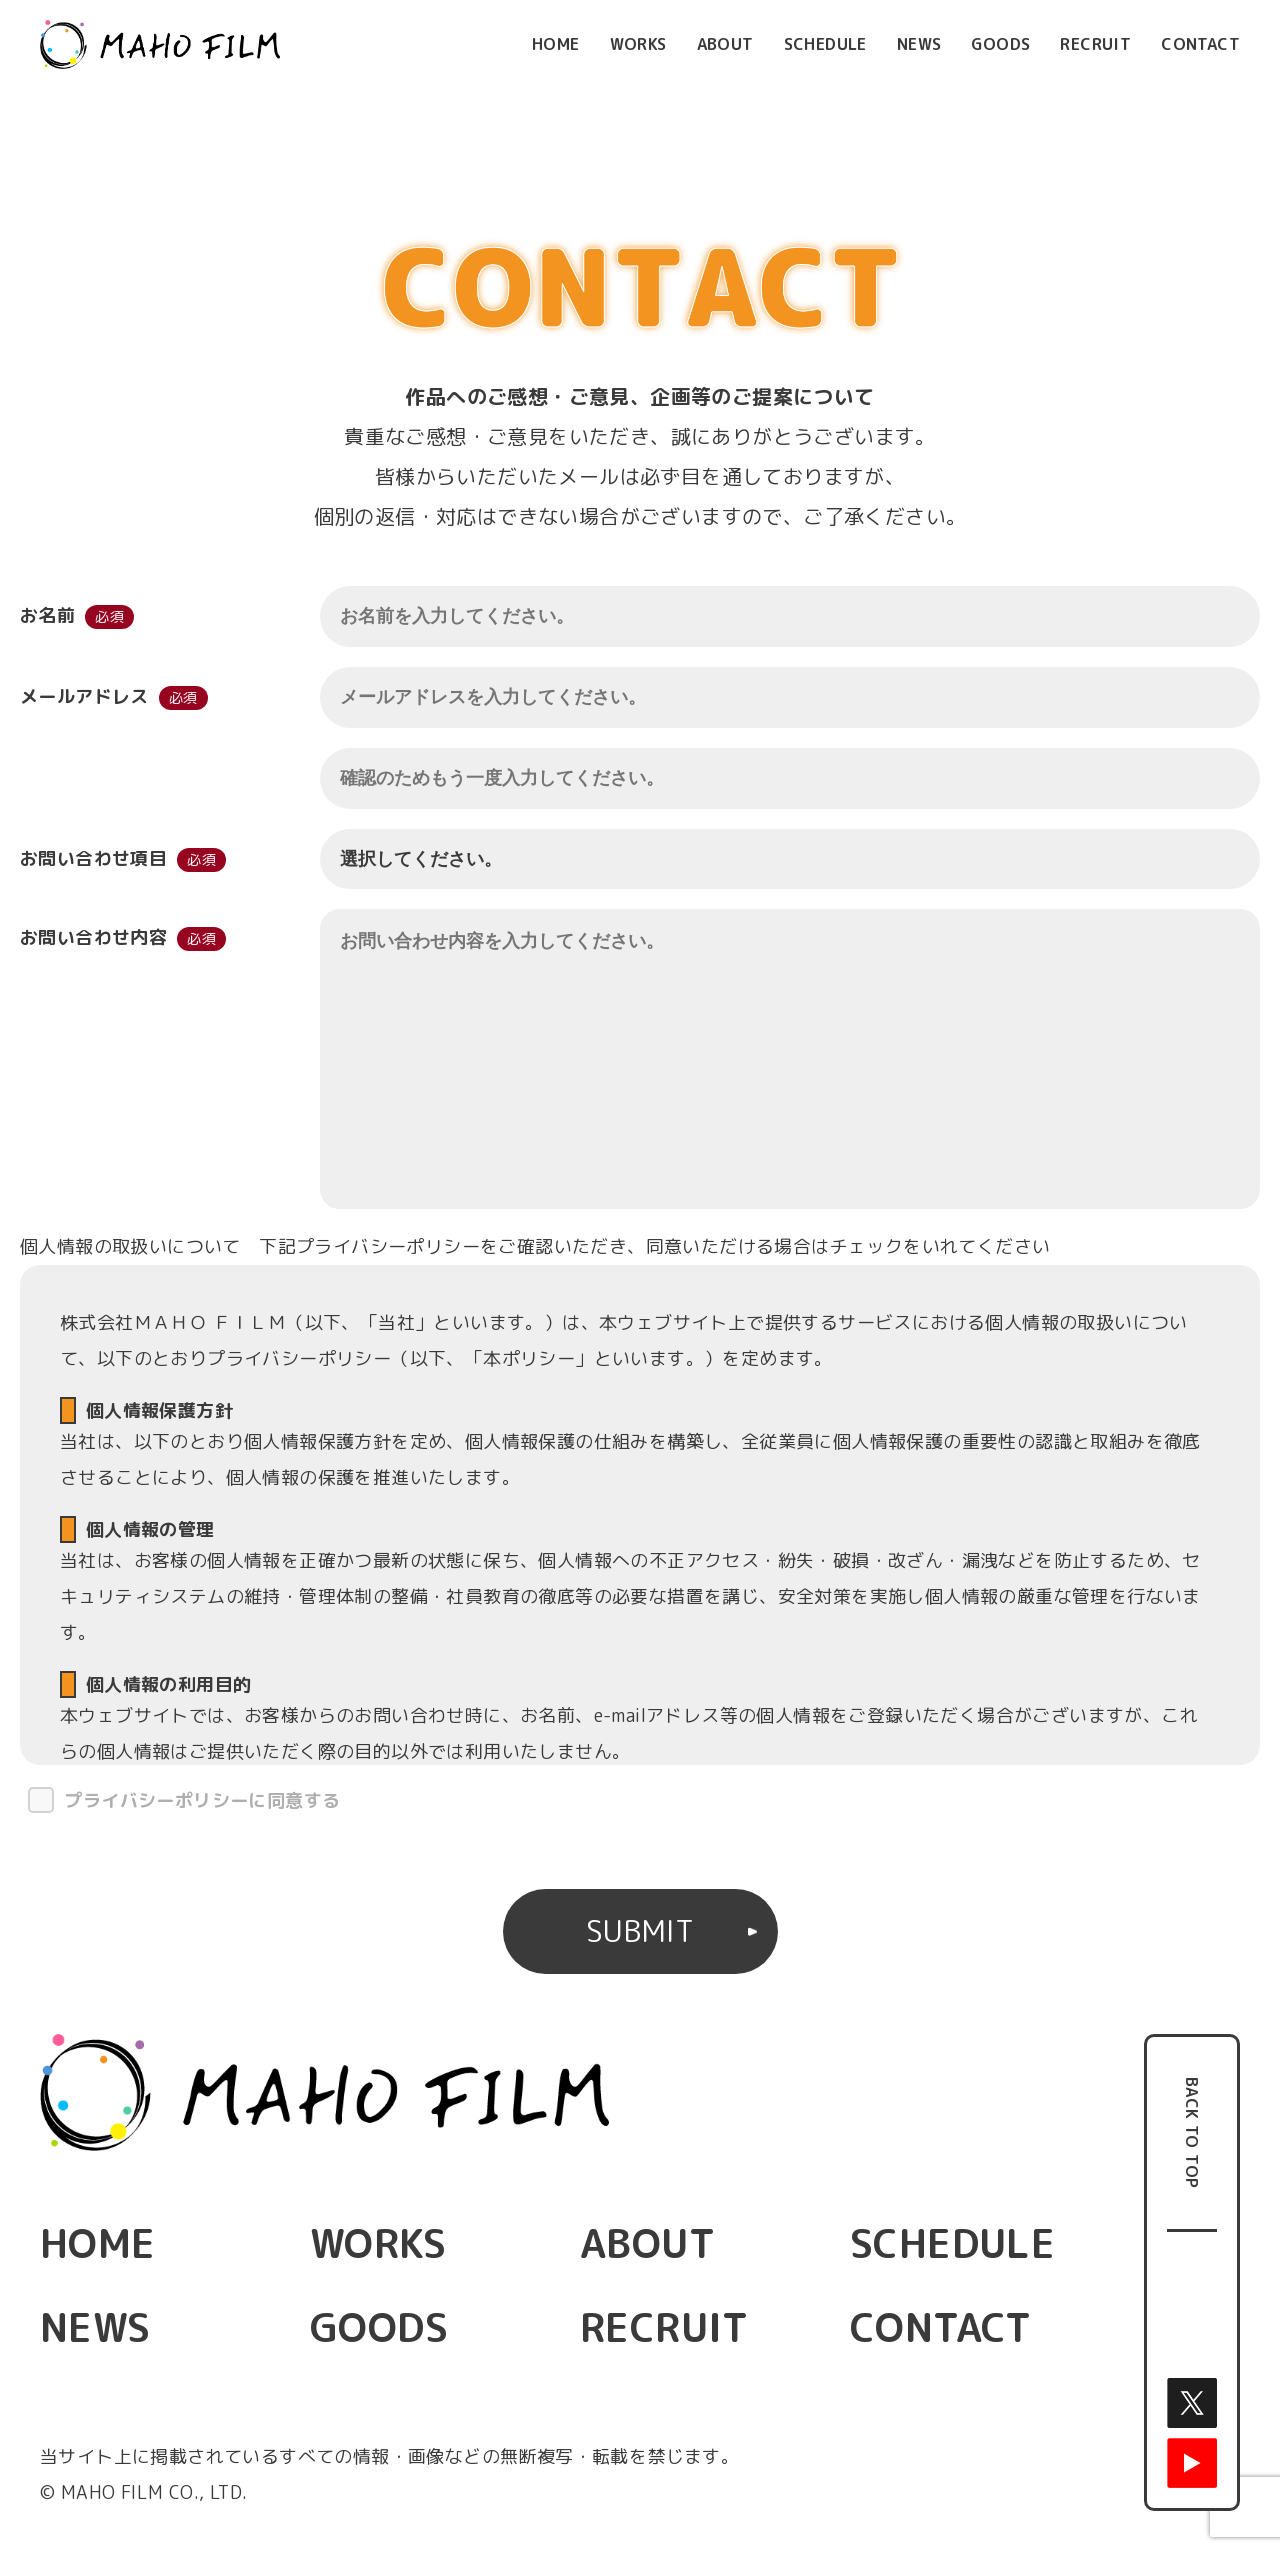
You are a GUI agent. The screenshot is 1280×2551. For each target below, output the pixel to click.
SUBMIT (640, 1931)
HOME (556, 44)
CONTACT (1200, 44)
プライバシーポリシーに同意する (202, 1800)
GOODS (1000, 44)
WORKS (638, 44)
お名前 (47, 615)
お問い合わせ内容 (93, 941)
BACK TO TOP (1192, 2132)
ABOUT (725, 44)
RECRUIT (1095, 44)
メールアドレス (84, 696)
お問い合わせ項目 (93, 858)
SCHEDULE (825, 44)
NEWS (919, 44)
